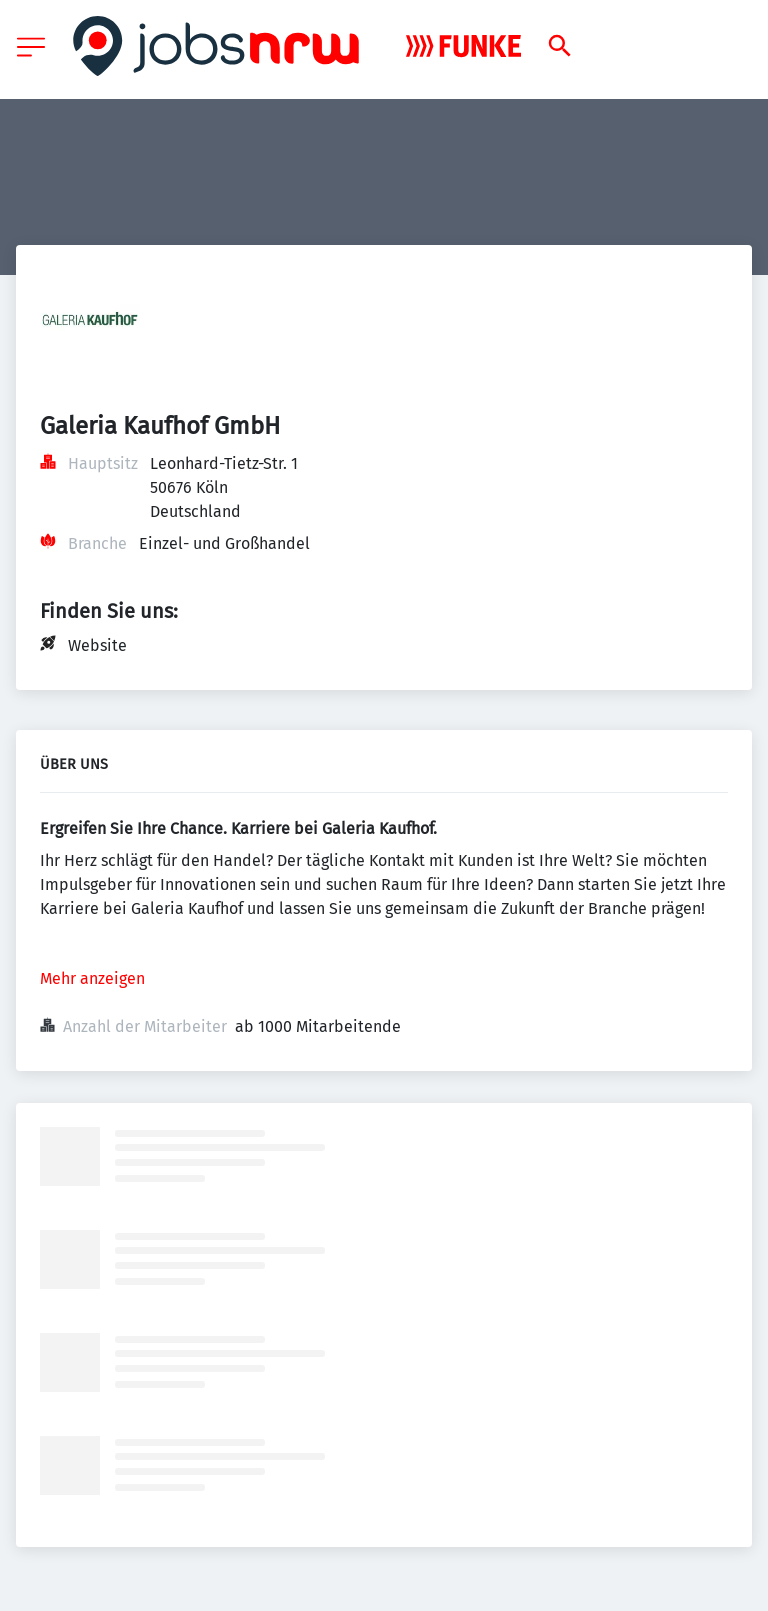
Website (97, 645)
